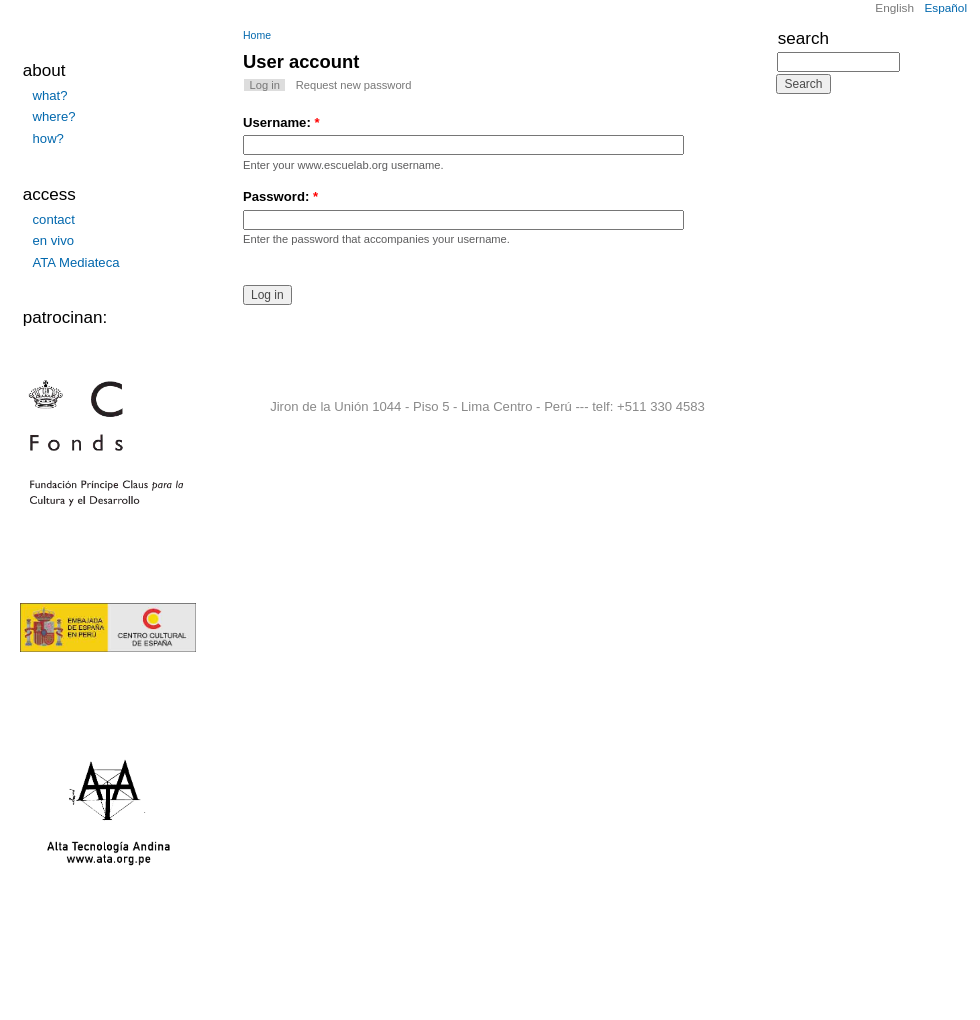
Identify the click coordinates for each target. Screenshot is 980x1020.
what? (50, 95)
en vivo (54, 240)
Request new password (354, 85)
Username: (281, 122)
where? (54, 116)
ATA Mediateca (76, 262)
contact (54, 219)
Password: (280, 196)
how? (48, 138)
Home (257, 35)
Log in (265, 85)
